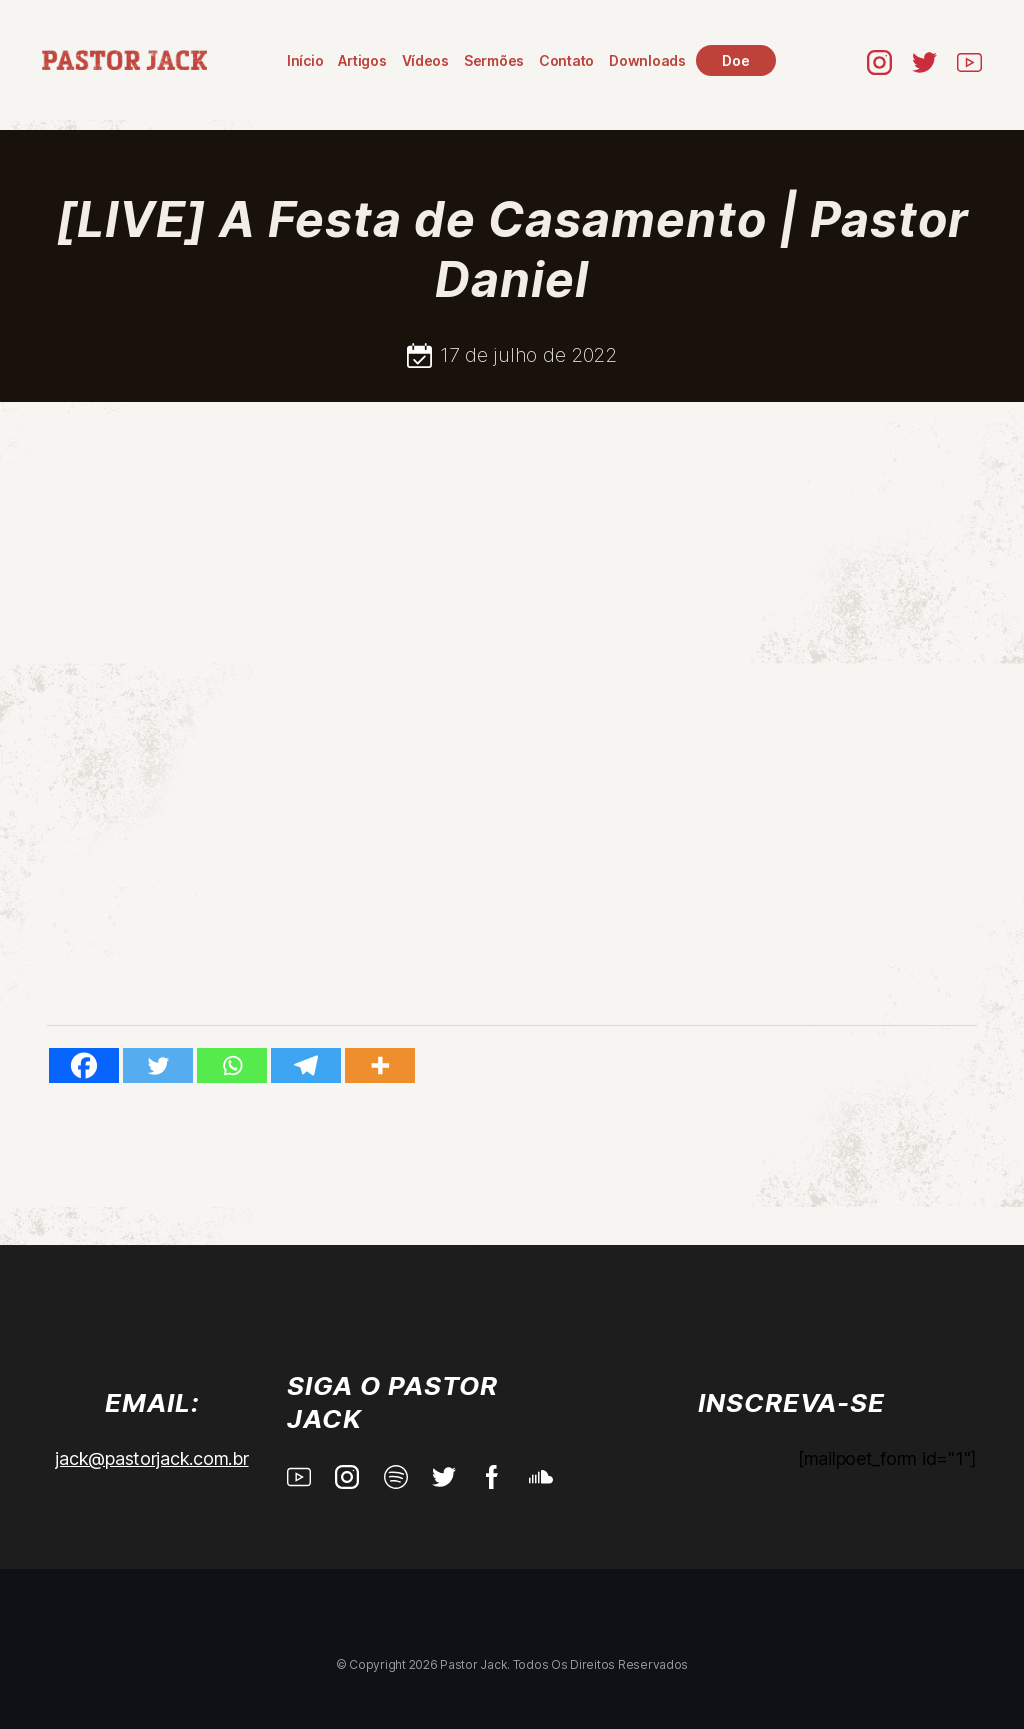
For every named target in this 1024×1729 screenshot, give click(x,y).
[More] (380, 1065)
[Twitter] (158, 1065)
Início (305, 60)
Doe (735, 60)
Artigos (362, 60)
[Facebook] (84, 1065)
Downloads (647, 60)
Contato (566, 60)
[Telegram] (306, 1065)
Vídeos (425, 60)
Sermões (494, 60)
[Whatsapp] (232, 1065)
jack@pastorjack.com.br (151, 1458)
